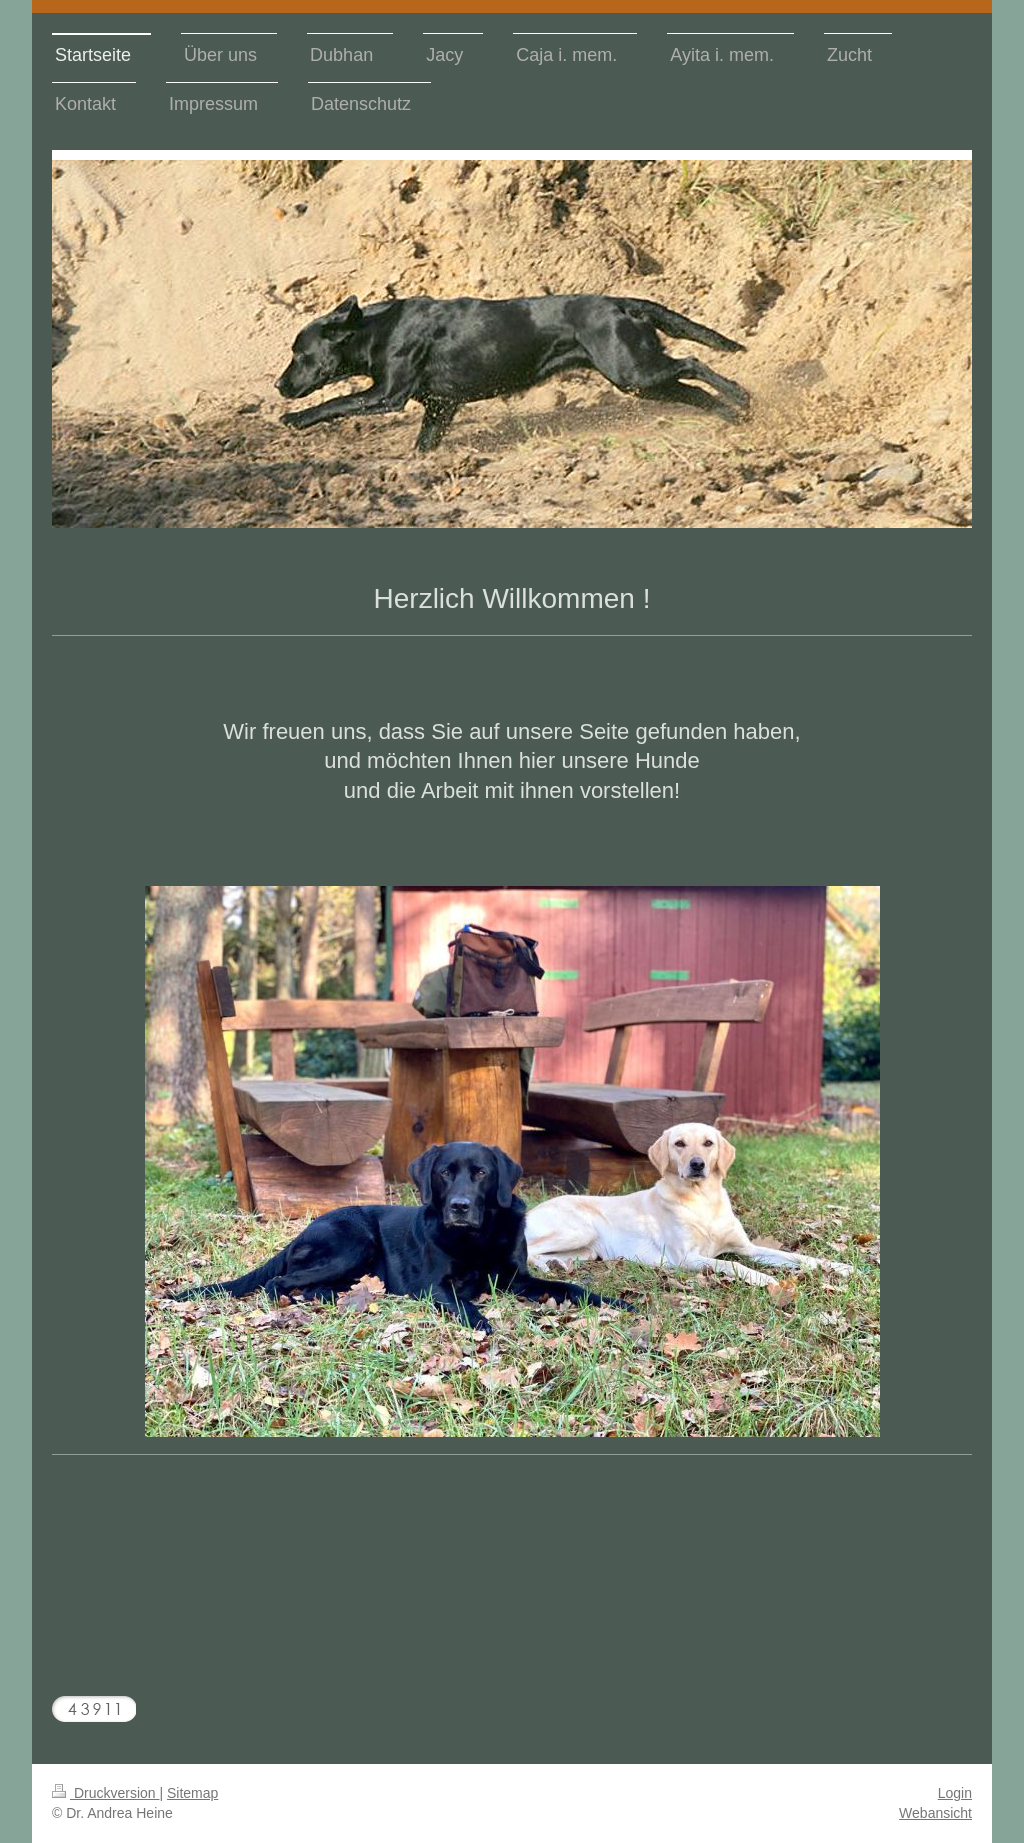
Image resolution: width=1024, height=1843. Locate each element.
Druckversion (105, 1793)
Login (955, 1793)
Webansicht (935, 1813)
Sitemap (192, 1793)
